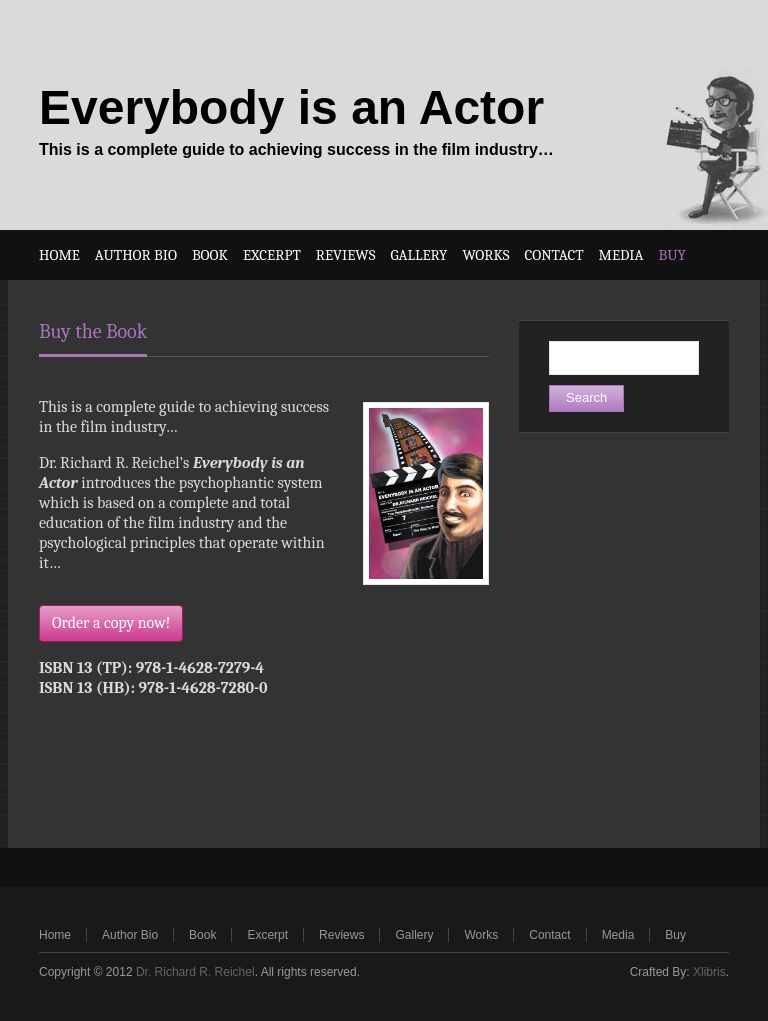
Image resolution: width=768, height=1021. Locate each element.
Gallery (414, 935)
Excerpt (267, 935)
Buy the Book (93, 331)
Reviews (341, 935)
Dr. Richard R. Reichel (195, 972)
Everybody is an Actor (291, 107)
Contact (549, 935)
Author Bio (130, 935)
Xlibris (709, 972)
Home (55, 935)
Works (481, 935)
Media (618, 935)
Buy (675, 935)
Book (202, 935)
